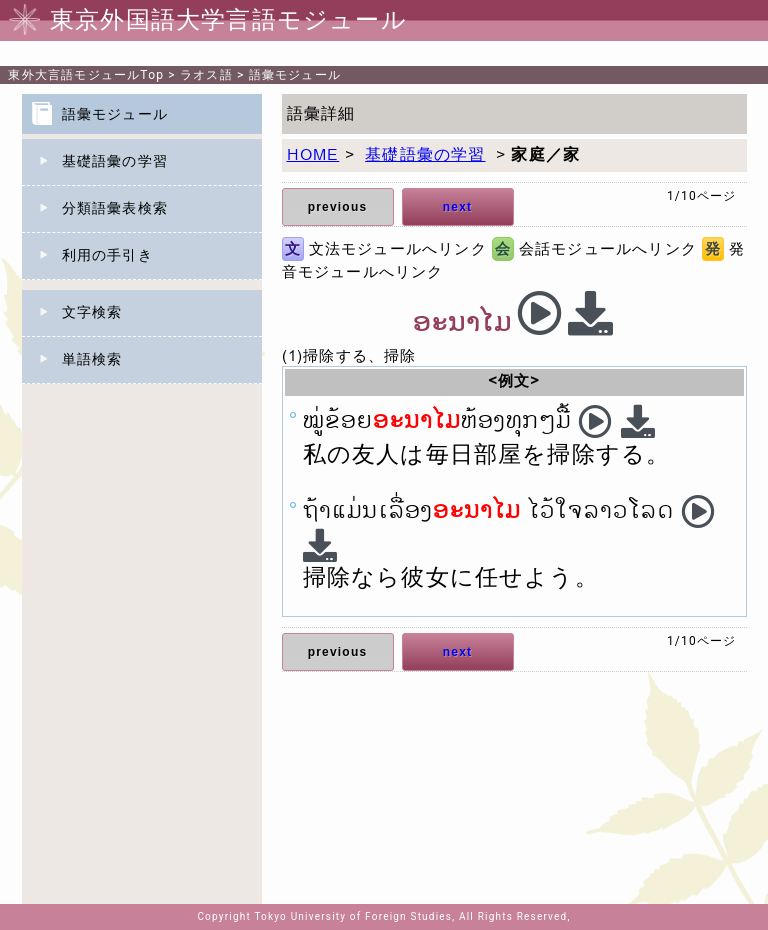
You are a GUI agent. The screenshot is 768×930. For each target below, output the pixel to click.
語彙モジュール (295, 75)
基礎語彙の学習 (115, 161)
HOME (313, 155)
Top (86, 75)
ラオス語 (206, 75)
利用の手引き (107, 255)
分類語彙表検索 (115, 208)
